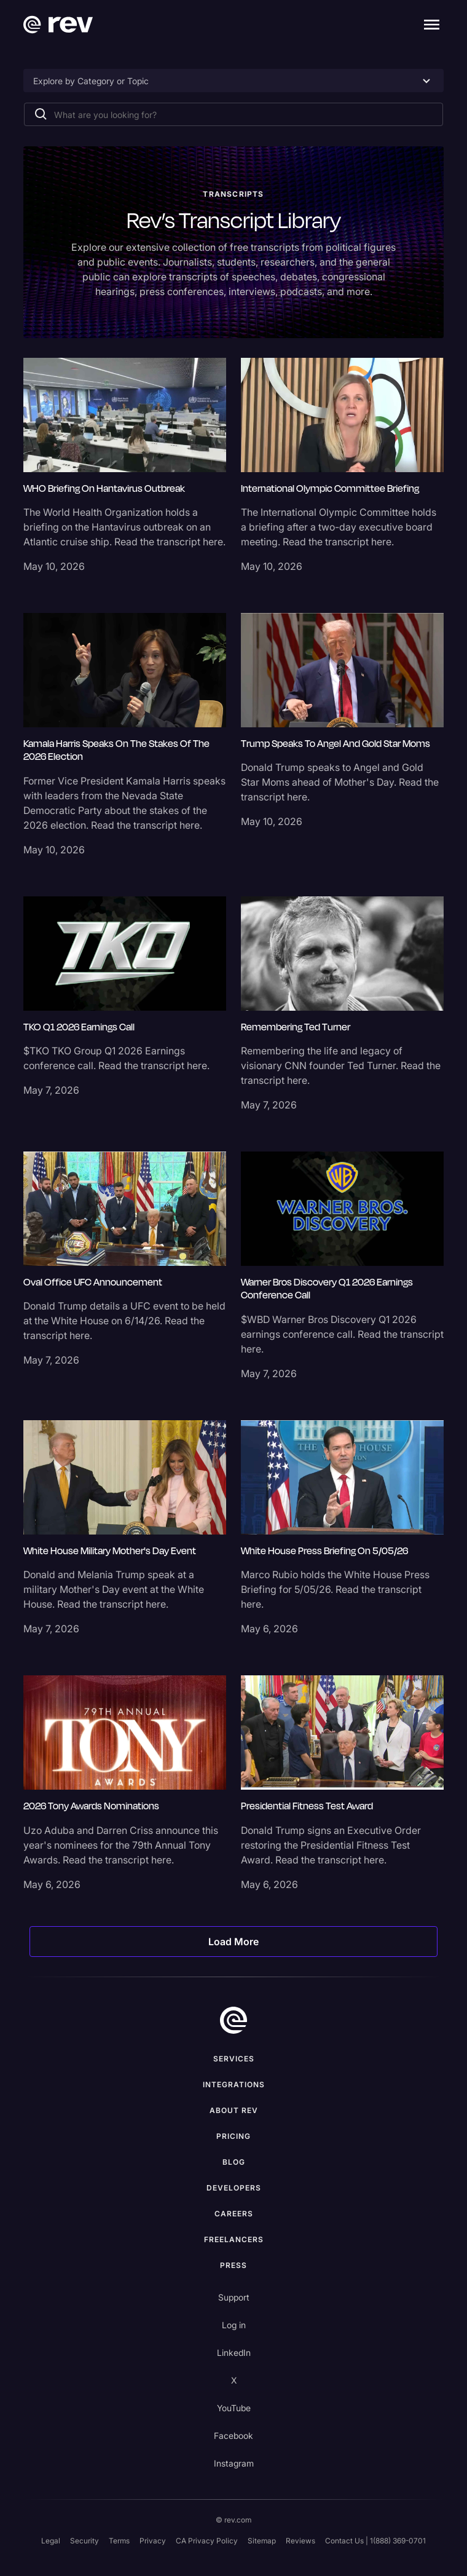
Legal (50, 2540)
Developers (233, 2187)
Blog (233, 2162)
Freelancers (234, 2239)
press (233, 2265)
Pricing (233, 2136)
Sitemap (262, 2540)
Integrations (234, 2084)
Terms (119, 2540)
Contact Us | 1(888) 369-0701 (375, 2540)
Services (233, 2058)
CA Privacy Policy (207, 2540)
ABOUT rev (234, 2110)
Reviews (300, 2540)
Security (84, 2540)
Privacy (152, 2540)
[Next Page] (233, 1941)
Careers (233, 2213)
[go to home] (233, 2020)
